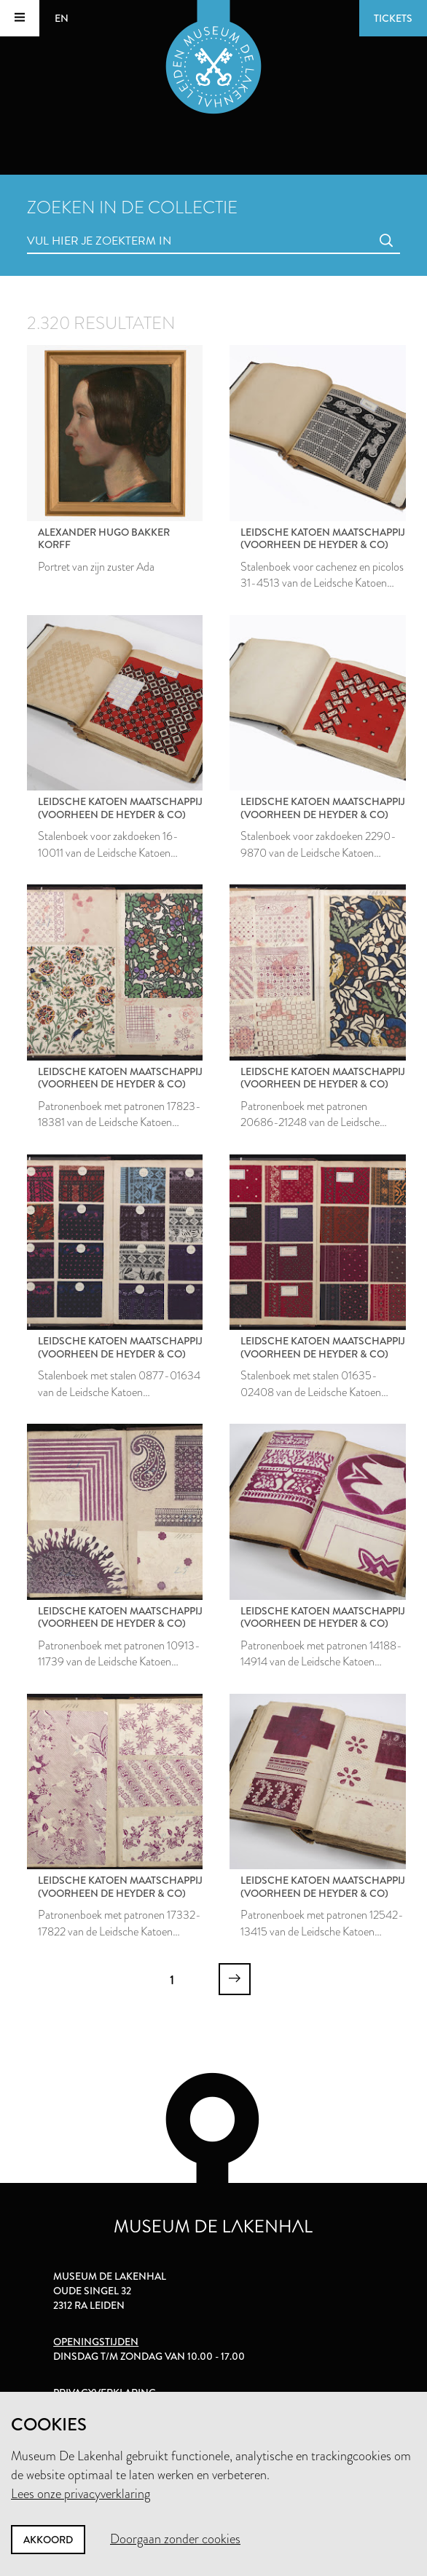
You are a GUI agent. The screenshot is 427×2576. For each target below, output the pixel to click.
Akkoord (48, 2539)
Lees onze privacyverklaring (80, 2493)
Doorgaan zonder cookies (175, 2538)
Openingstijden (95, 2341)
